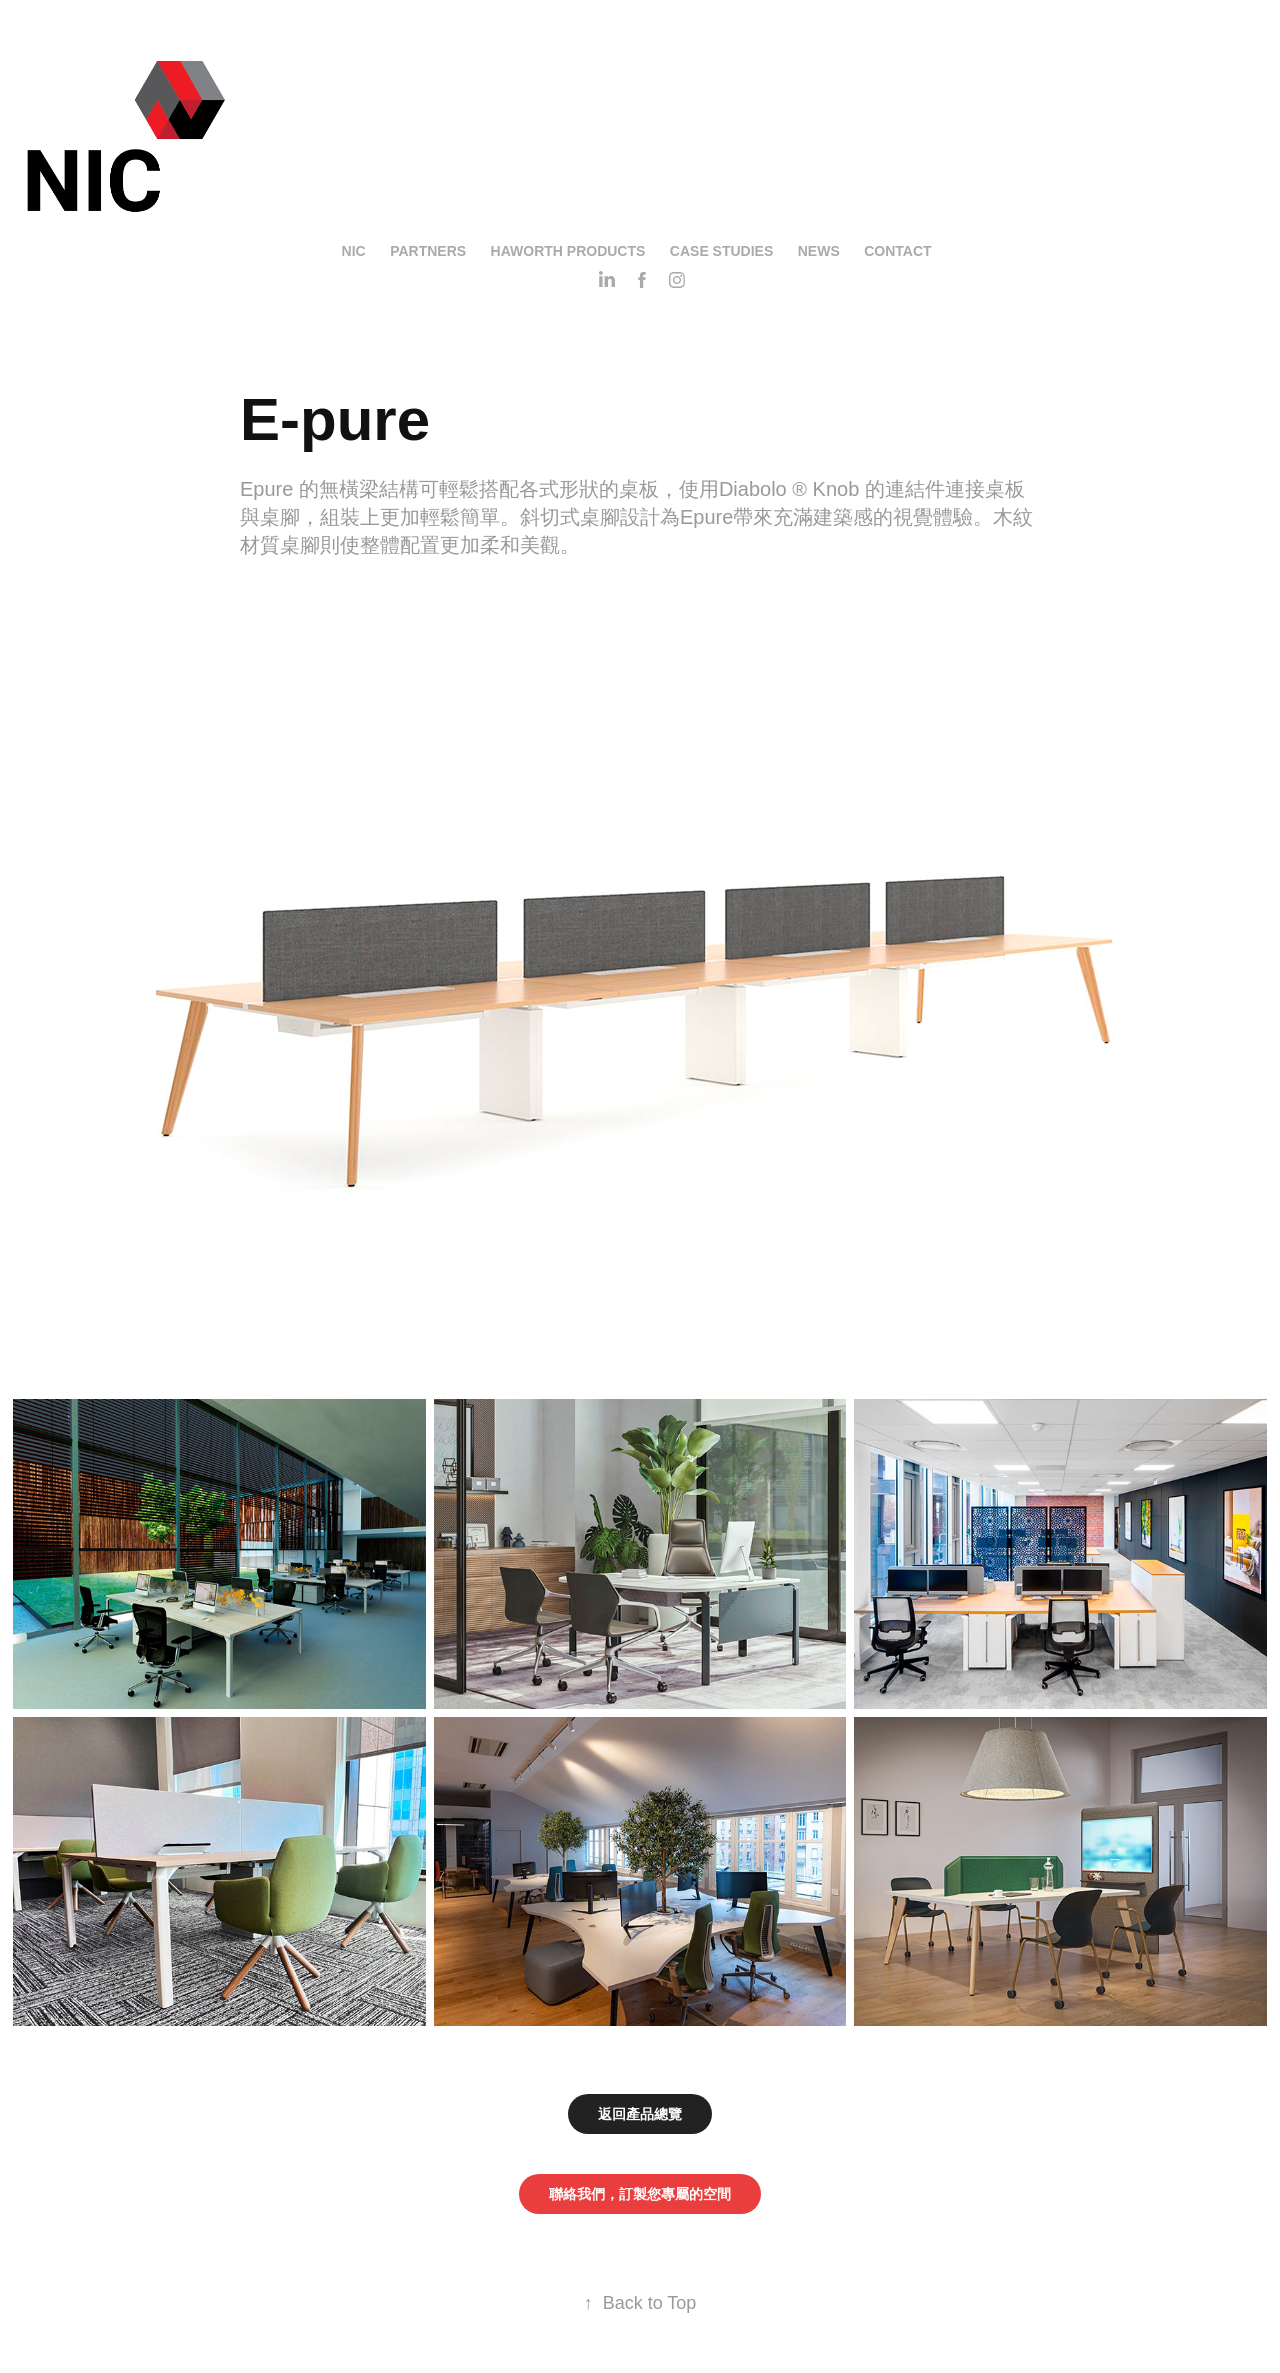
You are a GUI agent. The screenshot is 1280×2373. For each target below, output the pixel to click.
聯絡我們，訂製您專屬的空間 (640, 2194)
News (819, 251)
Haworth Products (568, 251)
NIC (354, 251)
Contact (897, 251)
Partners (428, 251)
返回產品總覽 (640, 2114)
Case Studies (721, 251)
